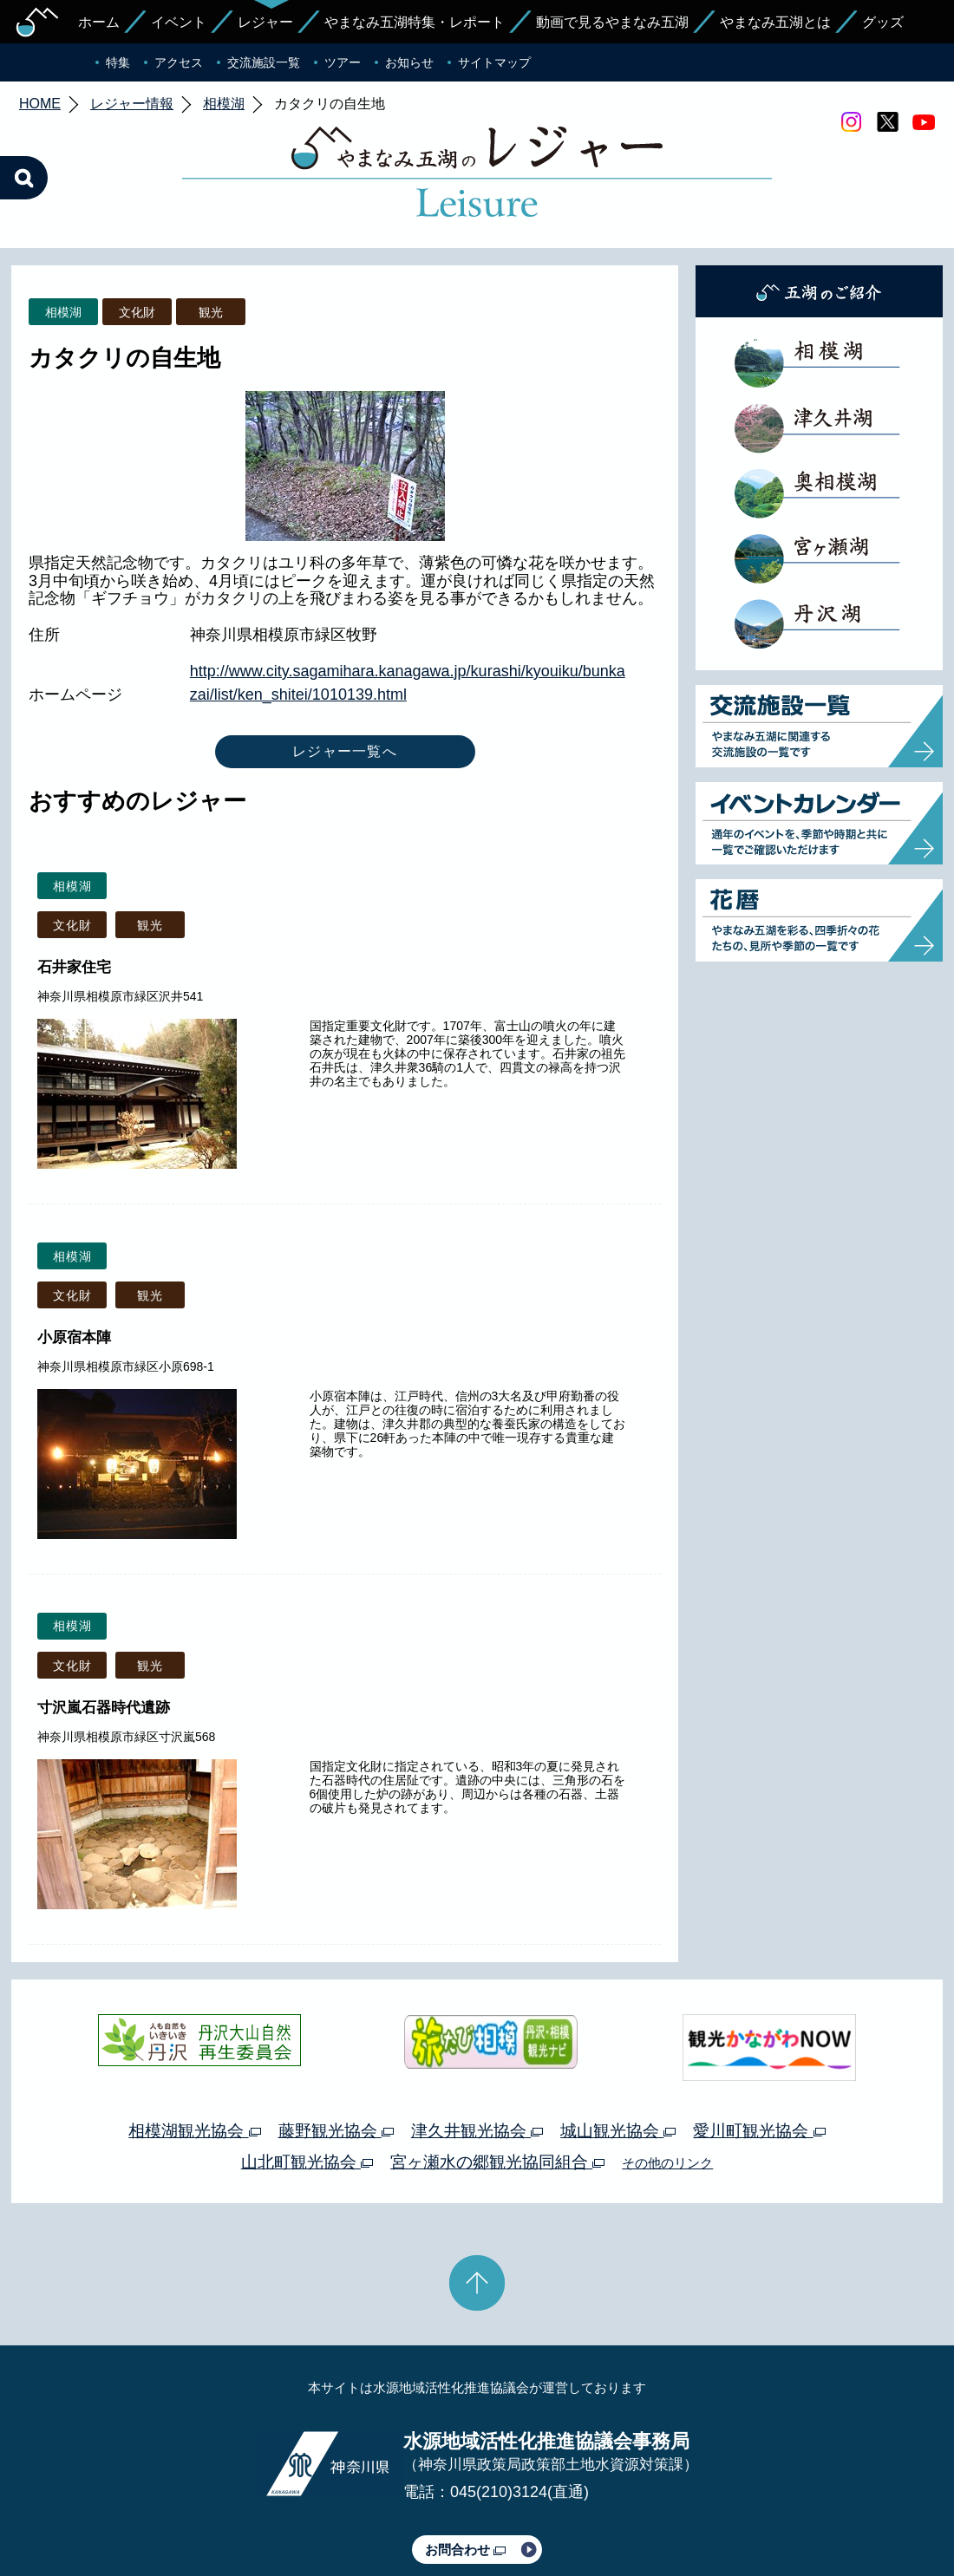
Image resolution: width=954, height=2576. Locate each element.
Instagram (851, 122)
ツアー (342, 62)
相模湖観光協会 (194, 2049)
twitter (887, 122)
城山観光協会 (618, 2049)
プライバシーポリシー (319, 2514)
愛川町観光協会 (759, 2049)
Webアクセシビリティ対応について (659, 2514)
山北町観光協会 (307, 2080)
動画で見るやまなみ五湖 (612, 22)
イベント (178, 22)
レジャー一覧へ (344, 669)
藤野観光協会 (336, 2049)
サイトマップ (494, 62)
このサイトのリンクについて (471, 2514)
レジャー (265, 22)
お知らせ (409, 62)
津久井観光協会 (477, 2049)
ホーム (99, 22)
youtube (923, 122)
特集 (118, 62)
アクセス (178, 62)
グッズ (883, 22)
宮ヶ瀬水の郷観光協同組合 (497, 2080)
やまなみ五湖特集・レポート (414, 22)
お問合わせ (465, 2468)
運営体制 (222, 2514)
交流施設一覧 (263, 62)
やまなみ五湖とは (775, 22)
